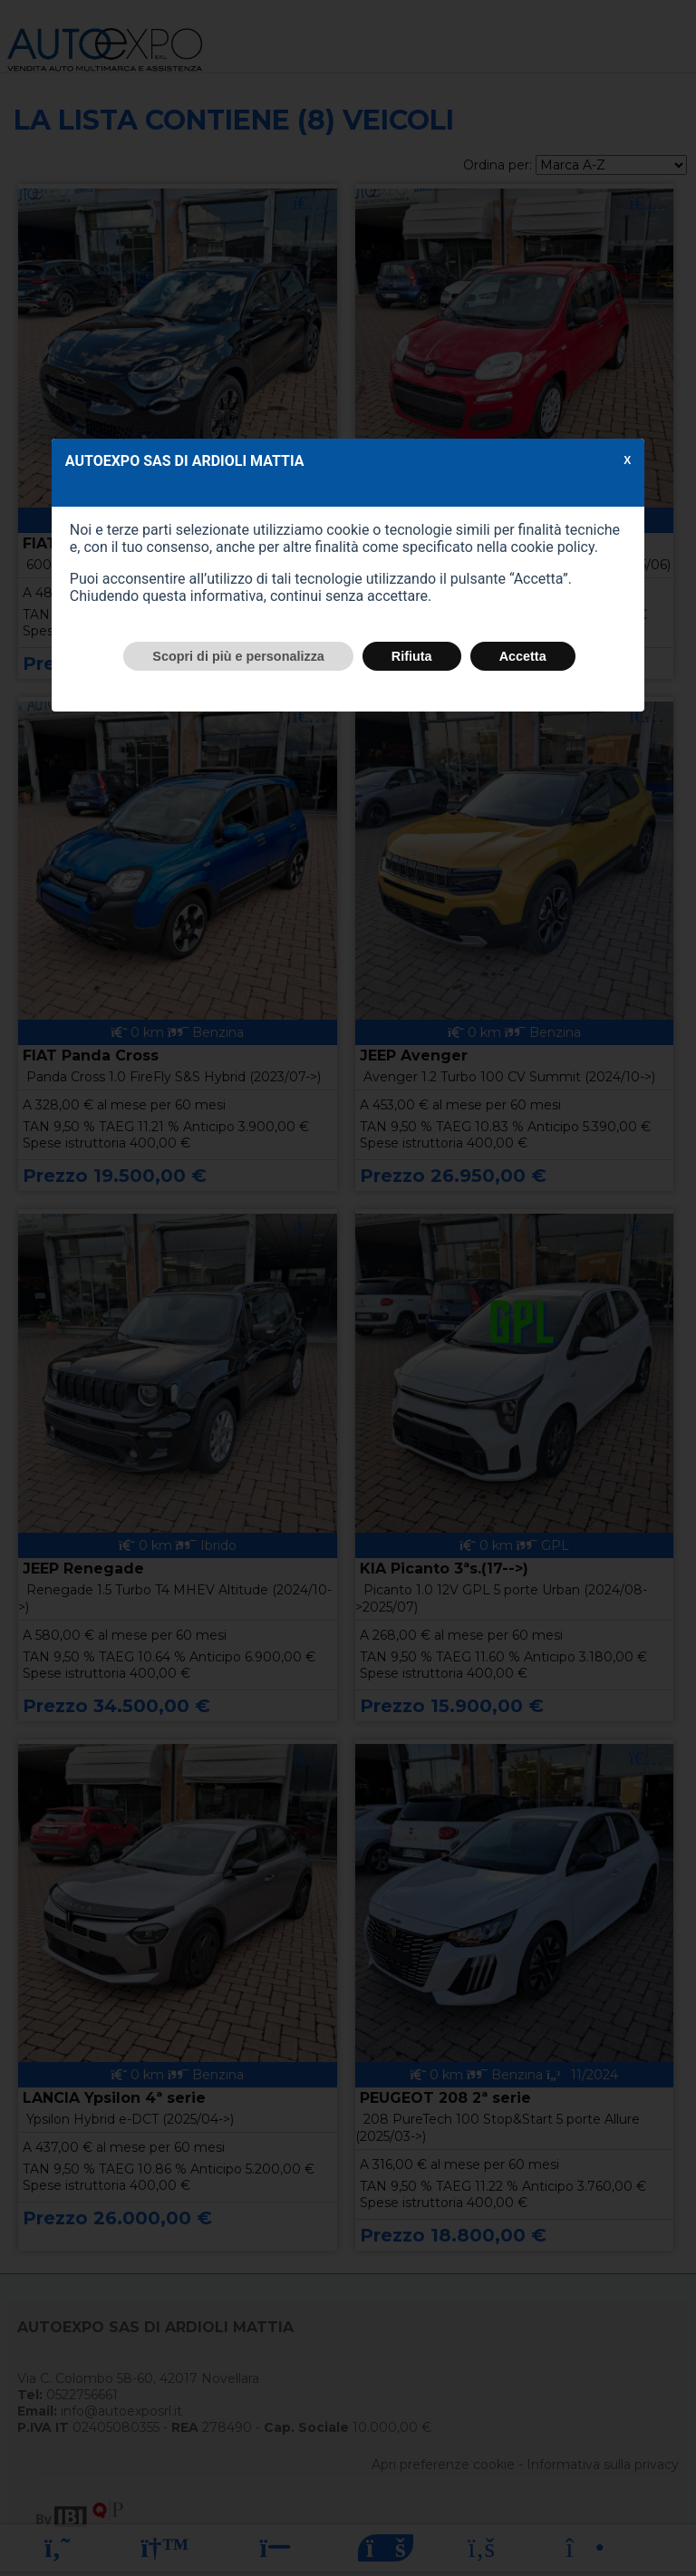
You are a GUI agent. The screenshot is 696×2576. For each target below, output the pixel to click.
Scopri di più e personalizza (238, 656)
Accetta (522, 656)
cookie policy (552, 547)
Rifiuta (412, 656)
